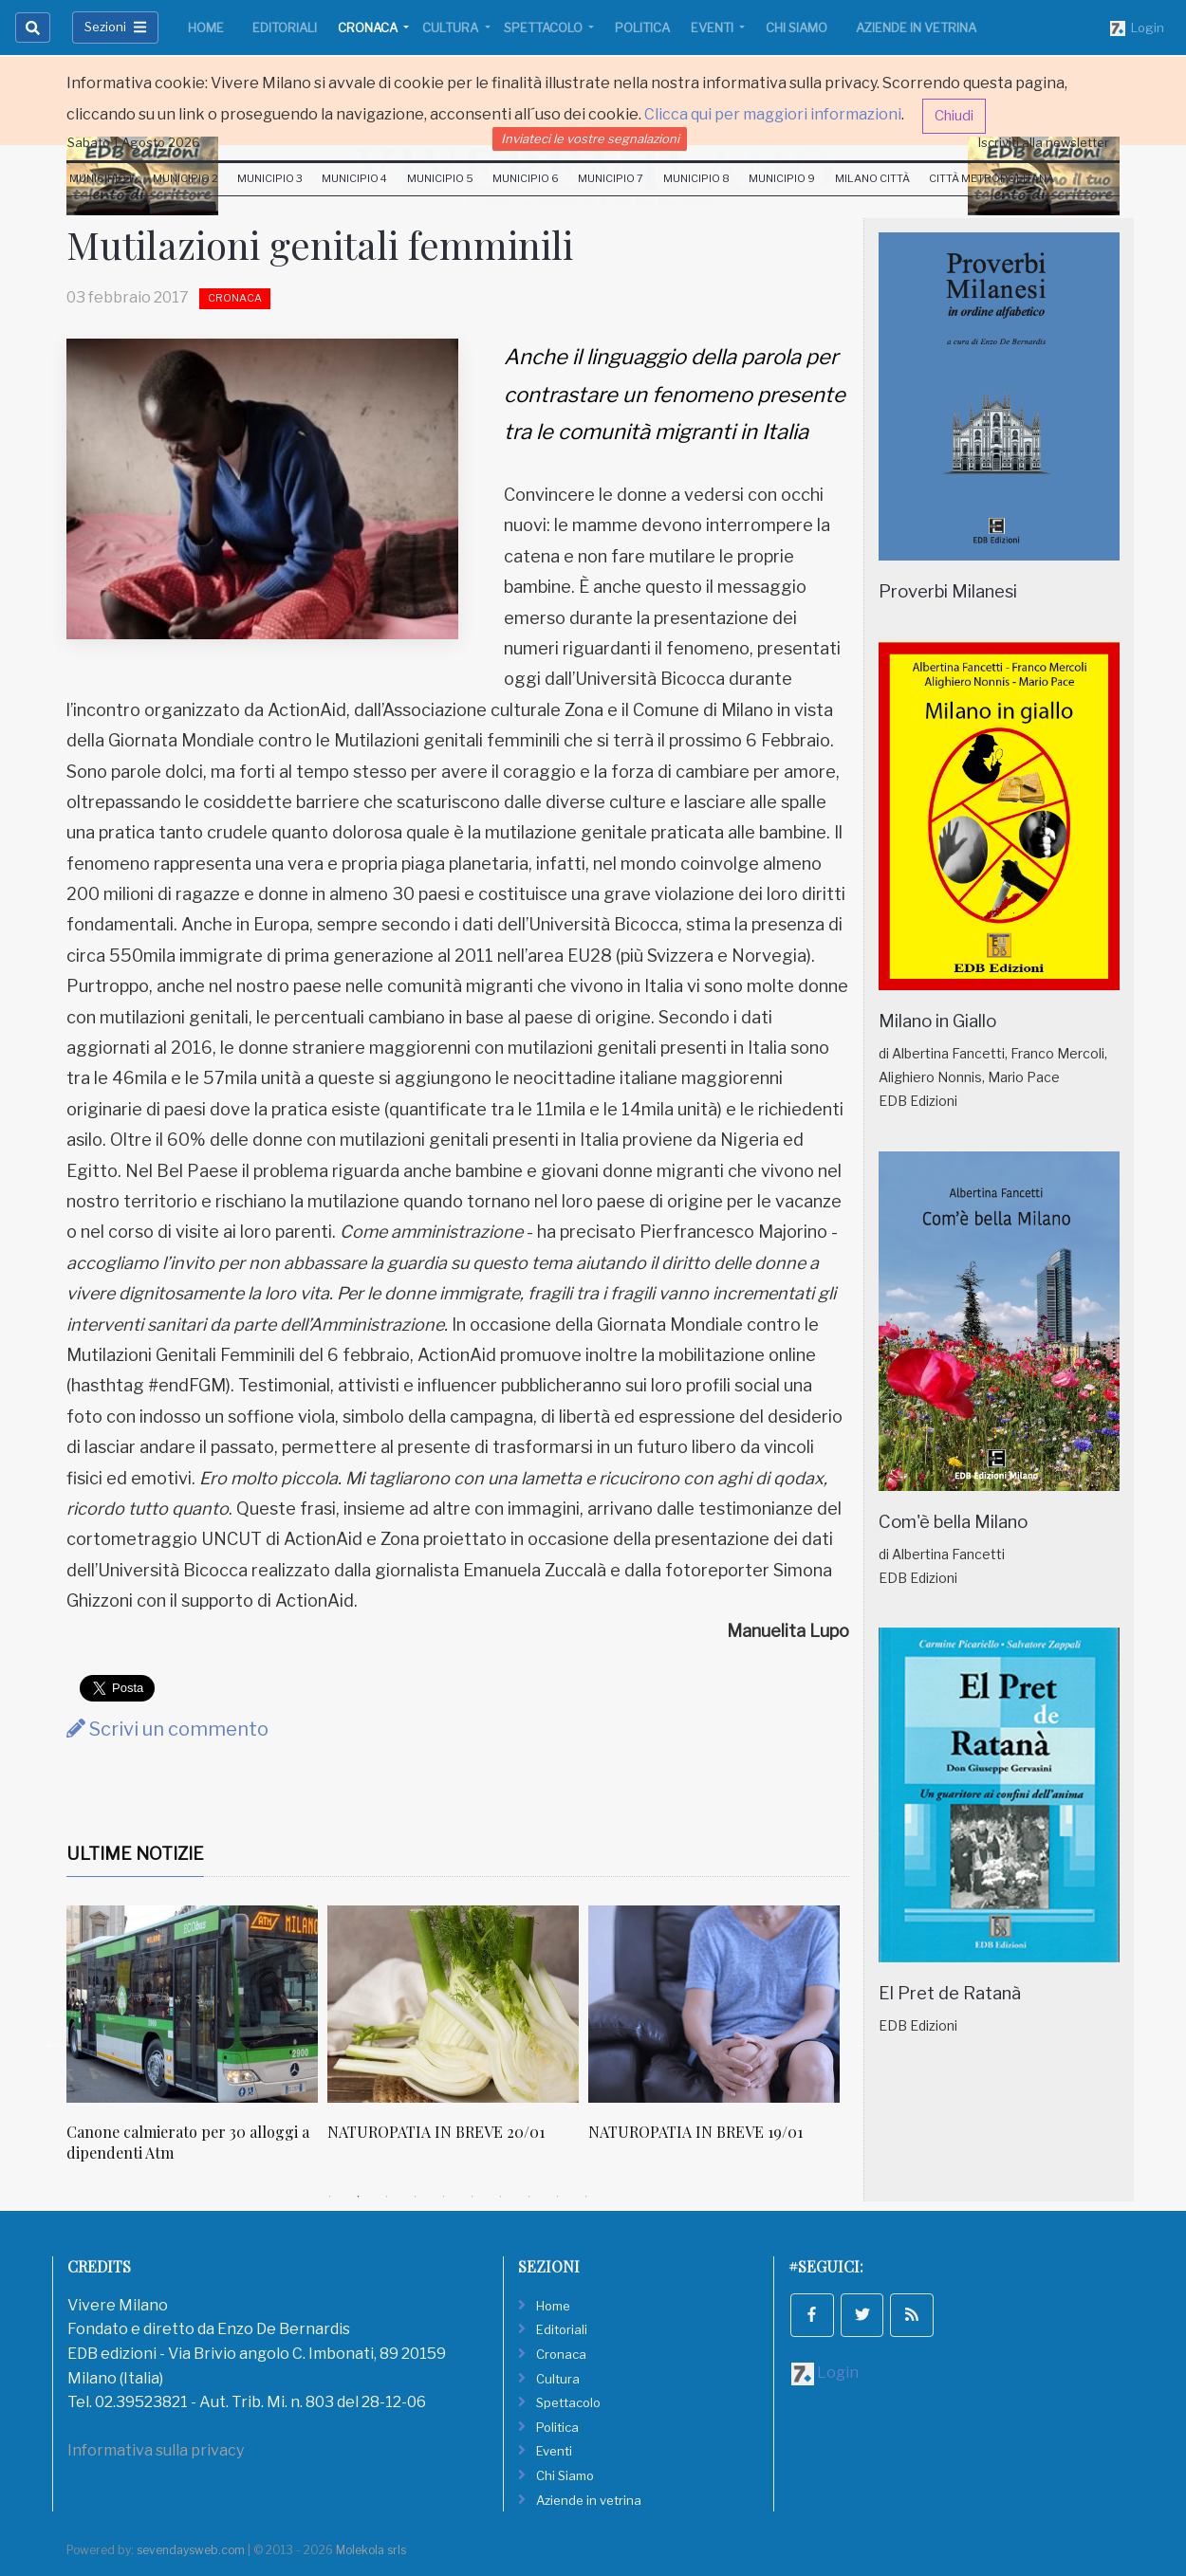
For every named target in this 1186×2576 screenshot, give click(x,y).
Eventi (713, 27)
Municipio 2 (185, 178)
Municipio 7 (610, 178)
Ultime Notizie (135, 1854)
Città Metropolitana (991, 178)
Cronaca (369, 27)
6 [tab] (472, 2196)
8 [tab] (529, 2196)
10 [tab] (586, 2196)
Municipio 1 (101, 178)
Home (206, 27)
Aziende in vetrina (916, 27)
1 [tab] (330, 2196)
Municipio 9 (782, 178)
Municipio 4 (354, 178)
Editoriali (284, 27)
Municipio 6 (525, 178)
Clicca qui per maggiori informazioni (772, 114)
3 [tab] (387, 2196)
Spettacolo (544, 27)
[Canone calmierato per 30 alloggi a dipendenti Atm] (192, 2004)
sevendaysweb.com (191, 2550)
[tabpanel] (196, 2044)
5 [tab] (444, 2196)
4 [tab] (415, 2196)
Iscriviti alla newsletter (1043, 142)
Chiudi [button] (954, 115)
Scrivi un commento (167, 1729)
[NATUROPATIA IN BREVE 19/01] (714, 2004)
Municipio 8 (696, 178)
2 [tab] (358, 2196)
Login (1137, 28)
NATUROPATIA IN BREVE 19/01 (695, 2132)
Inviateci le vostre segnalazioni (590, 138)
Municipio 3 (270, 178)
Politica (642, 27)
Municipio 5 (440, 178)
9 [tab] (557, 2196)
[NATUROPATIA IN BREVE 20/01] (453, 2004)
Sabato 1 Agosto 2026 (133, 142)
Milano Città (872, 178)
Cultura (451, 27)
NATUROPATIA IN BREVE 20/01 (436, 2132)
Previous (52, 2043)
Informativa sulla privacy (155, 2450)
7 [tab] (500, 2196)
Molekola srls (371, 2550)
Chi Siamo (796, 27)
